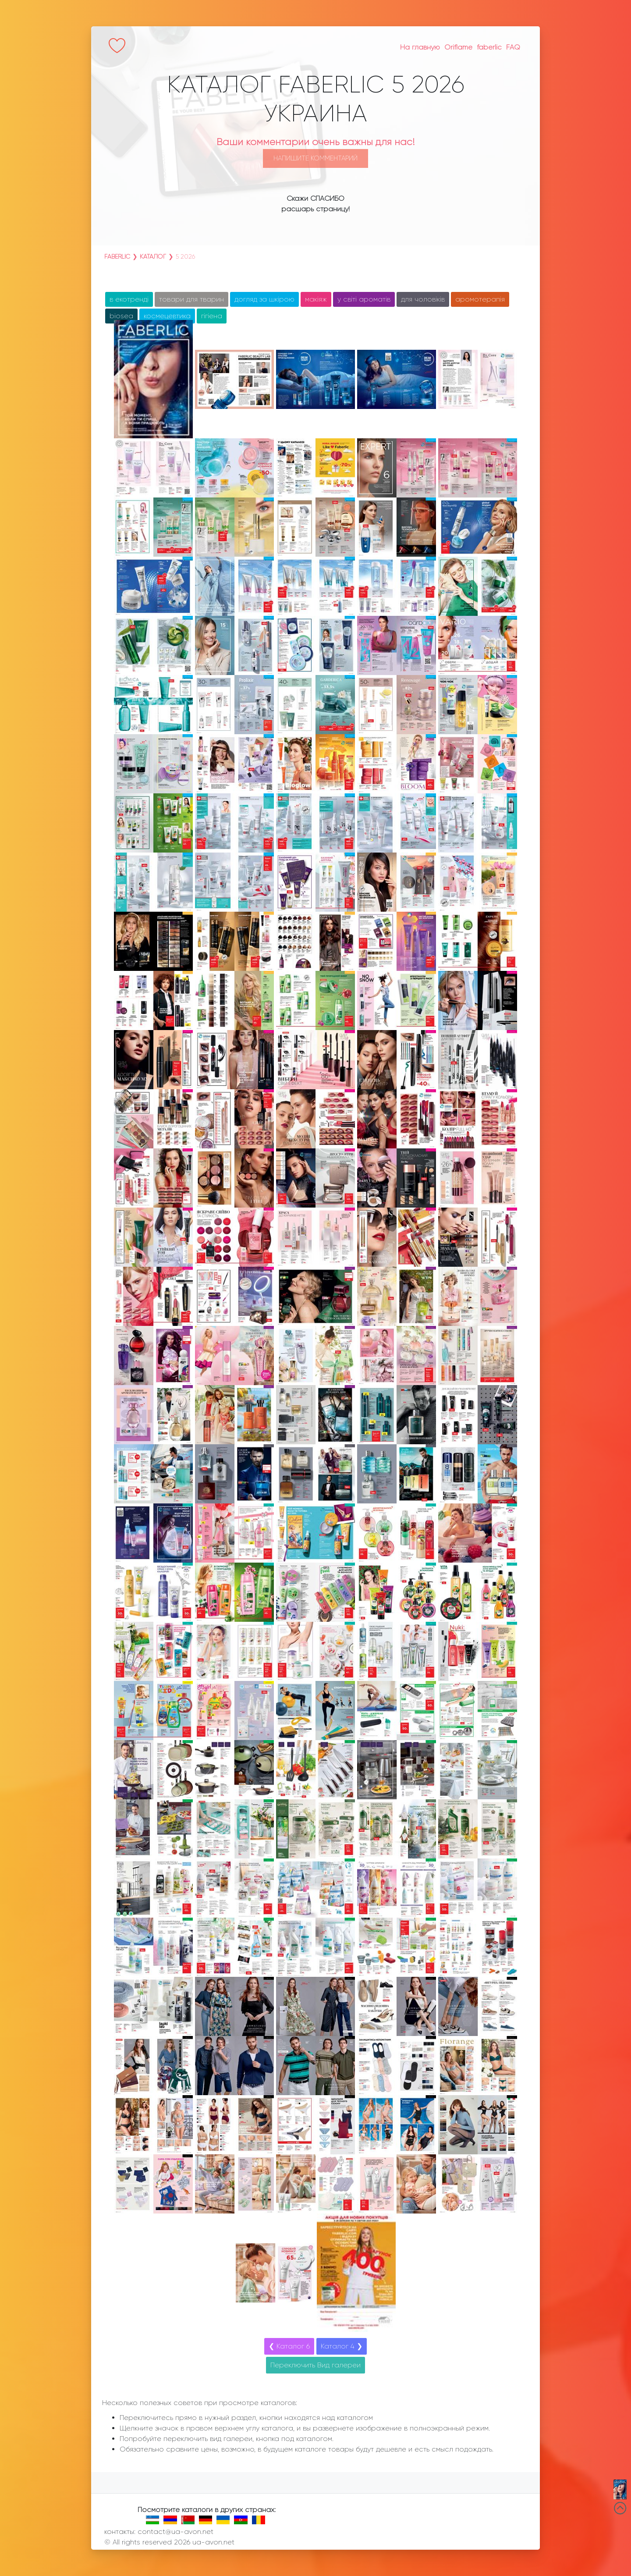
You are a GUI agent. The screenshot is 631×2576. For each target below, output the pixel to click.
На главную (420, 47)
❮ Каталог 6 (289, 2346)
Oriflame (458, 47)
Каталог (153, 256)
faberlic (489, 47)
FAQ (513, 47)
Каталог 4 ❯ (341, 2346)
